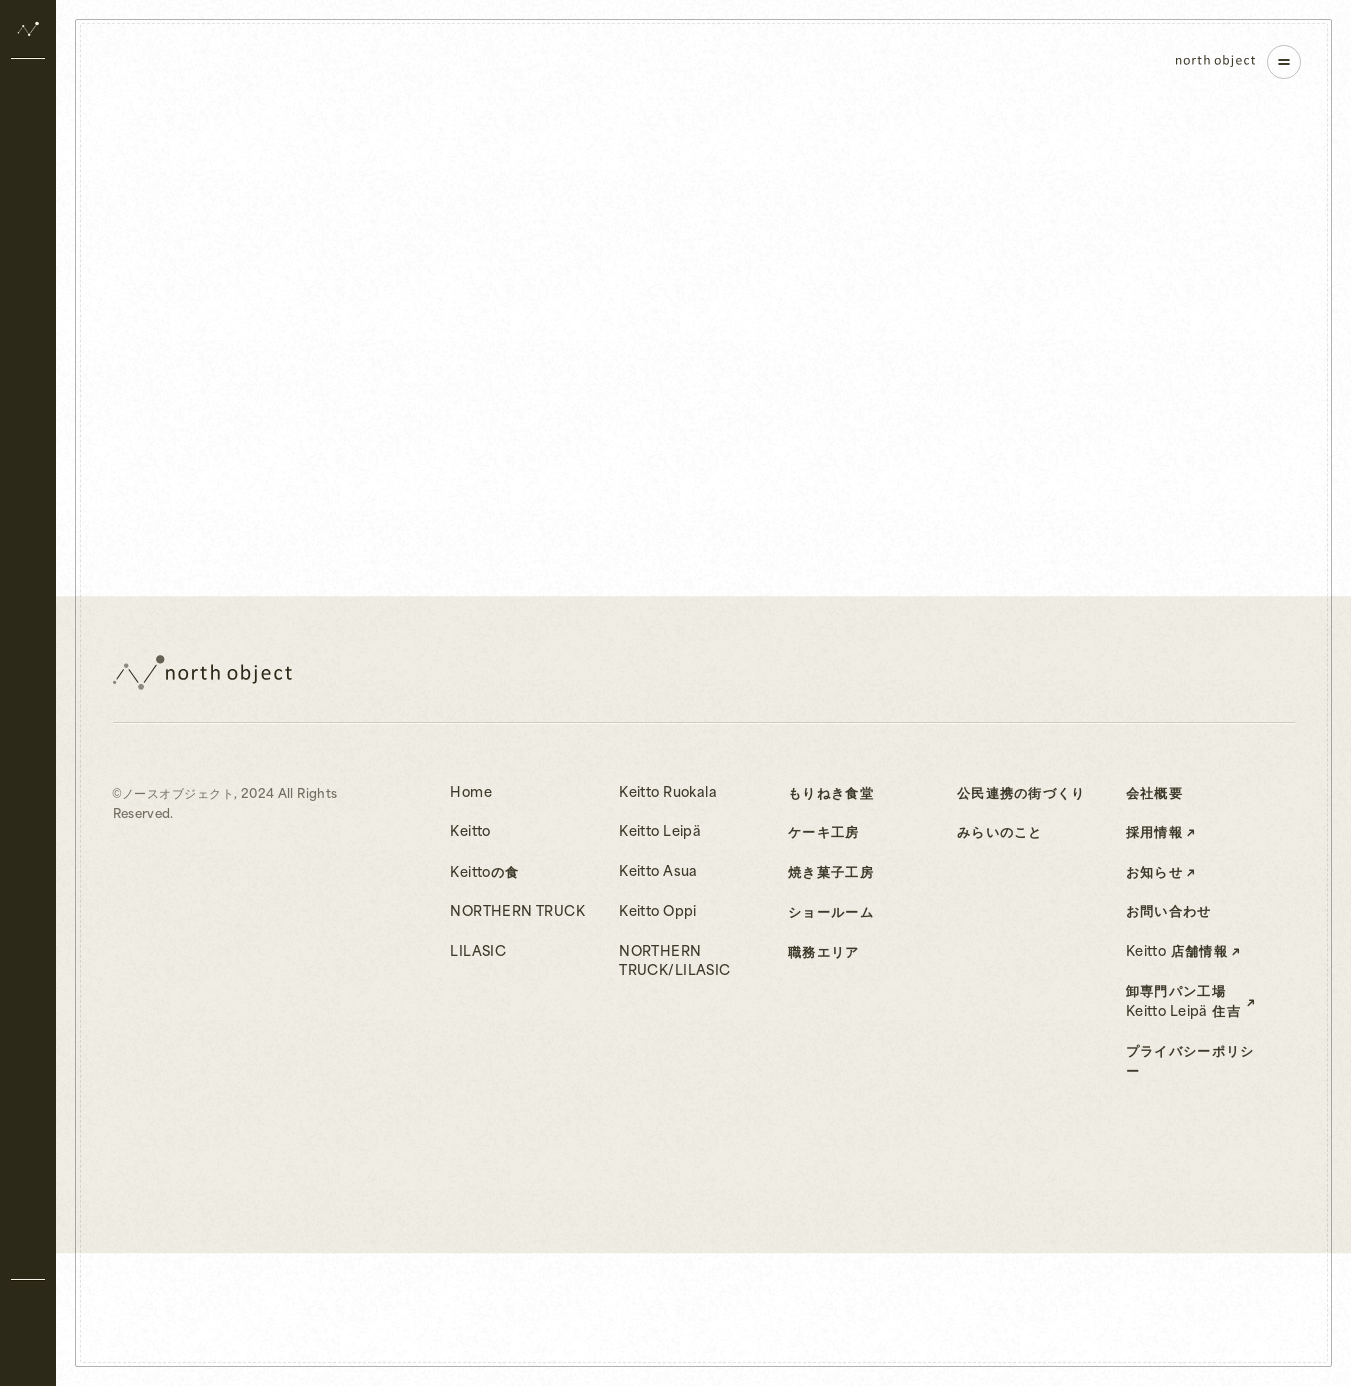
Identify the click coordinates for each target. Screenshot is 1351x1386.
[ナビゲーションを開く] (1284, 62)
